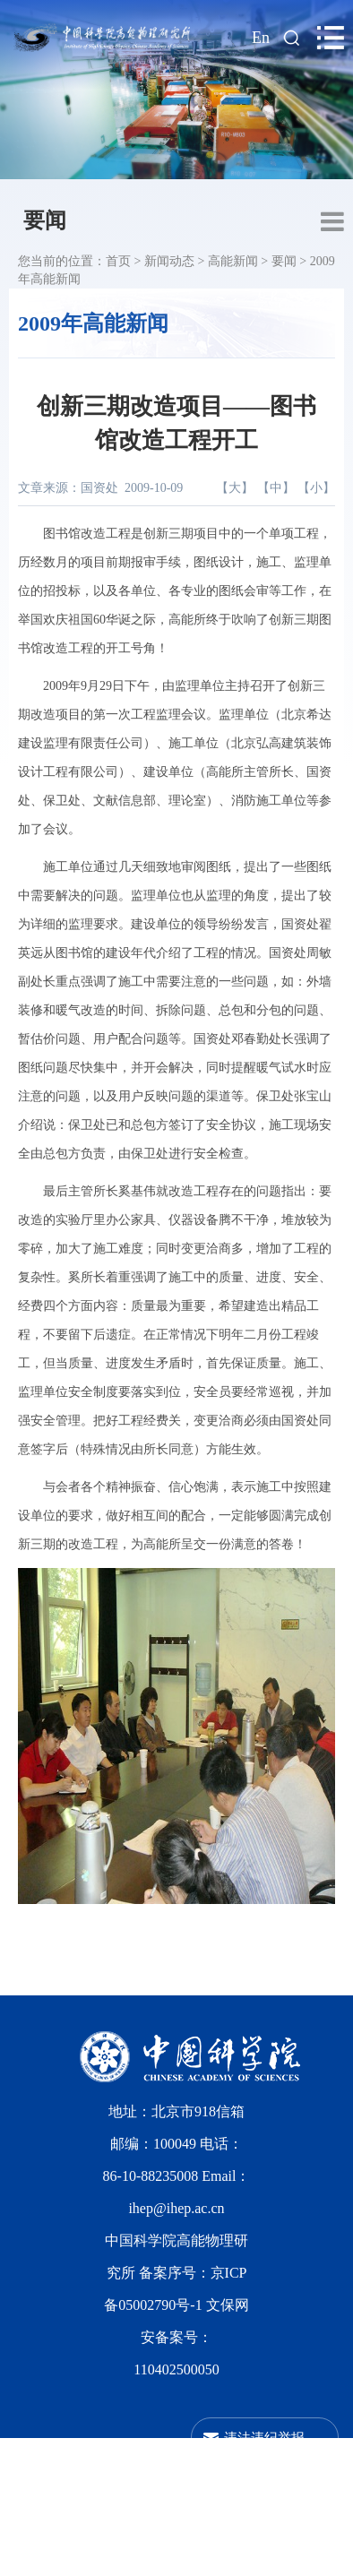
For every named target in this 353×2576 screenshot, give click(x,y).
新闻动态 (169, 261)
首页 (118, 261)
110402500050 (176, 2369)
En (261, 38)
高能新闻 (233, 261)
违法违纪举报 (264, 2437)
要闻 (44, 220)
